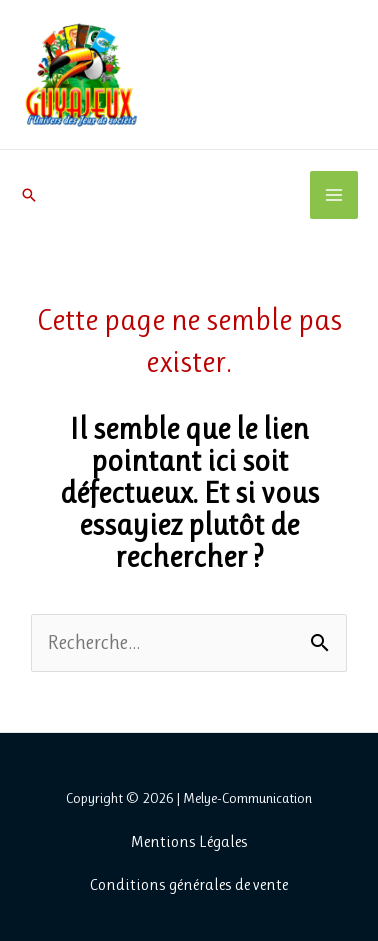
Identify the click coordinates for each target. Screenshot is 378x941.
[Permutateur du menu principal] (334, 195)
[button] (29, 195)
